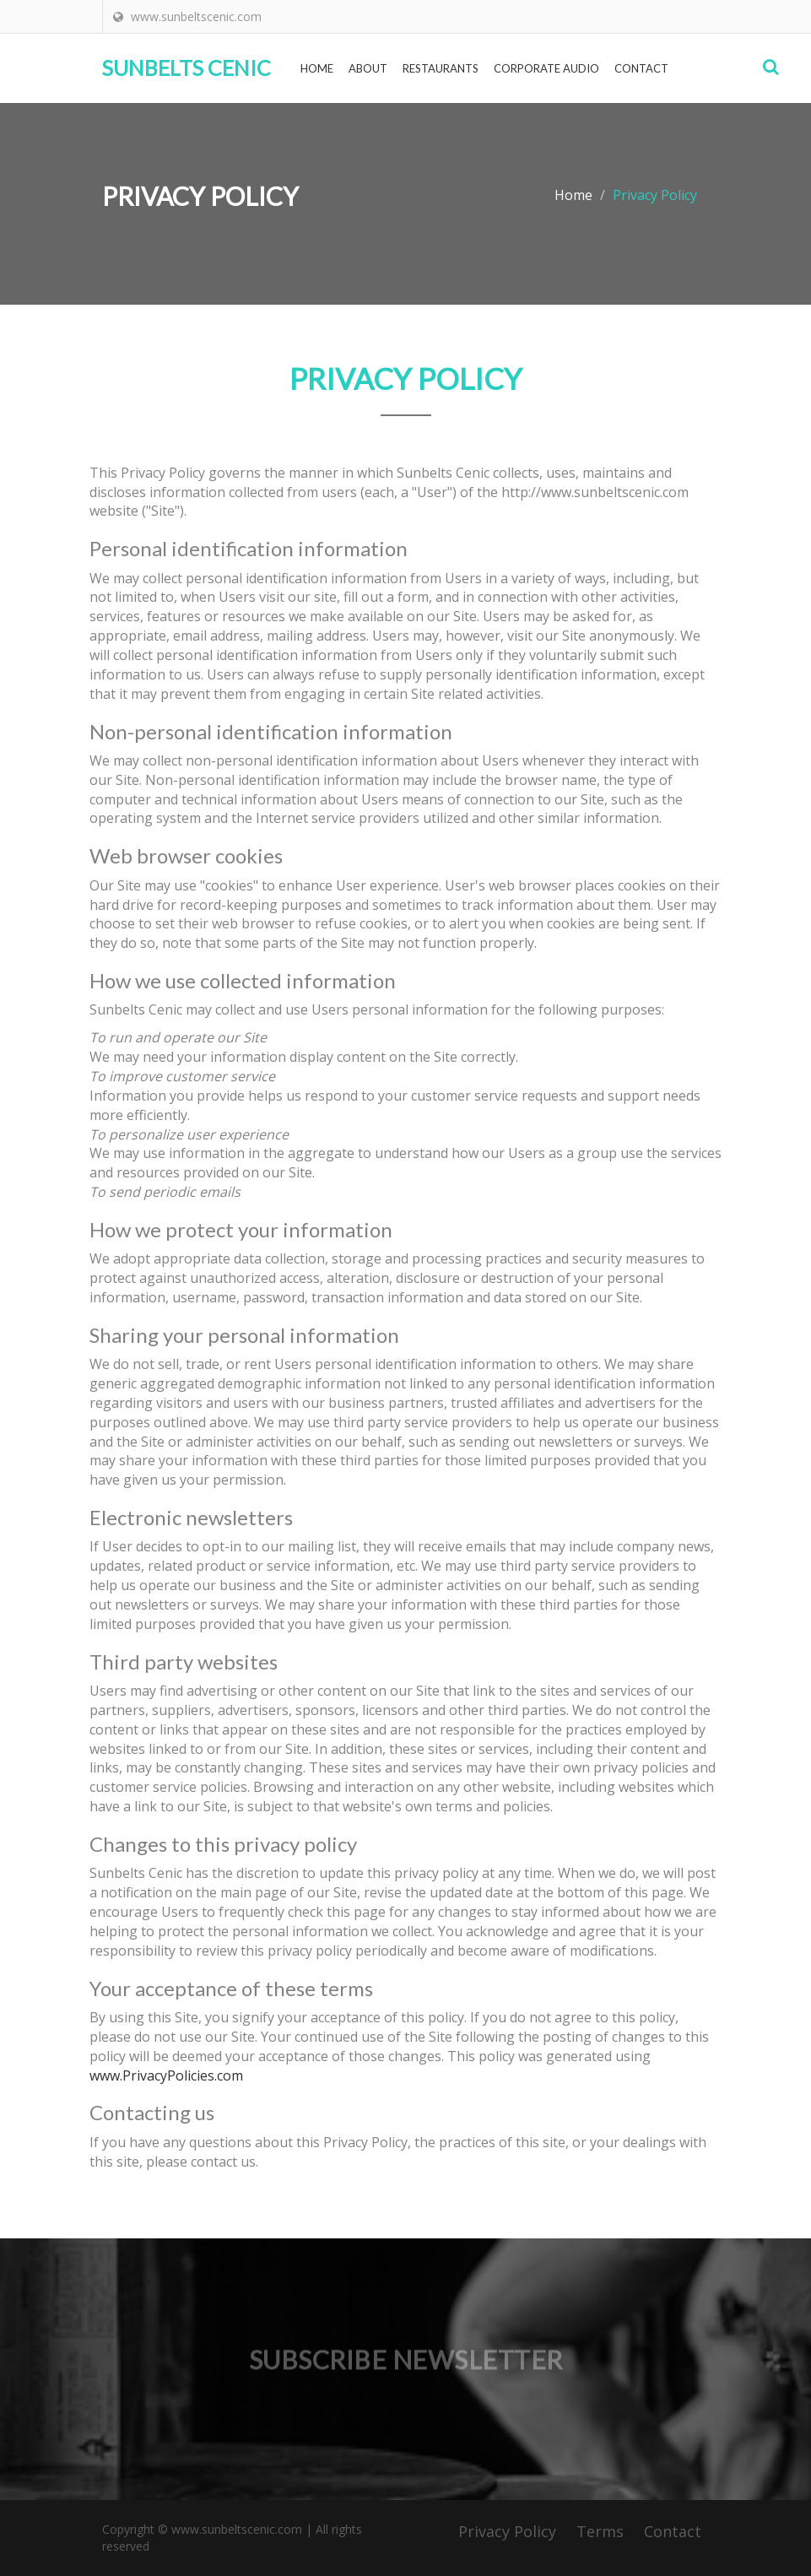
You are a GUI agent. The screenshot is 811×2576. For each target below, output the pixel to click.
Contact (641, 68)
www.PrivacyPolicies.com (166, 2075)
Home (316, 68)
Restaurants (440, 68)
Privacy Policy (507, 2531)
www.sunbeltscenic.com (235, 2529)
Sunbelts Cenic (186, 67)
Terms (600, 2531)
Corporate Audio (546, 68)
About (368, 68)
